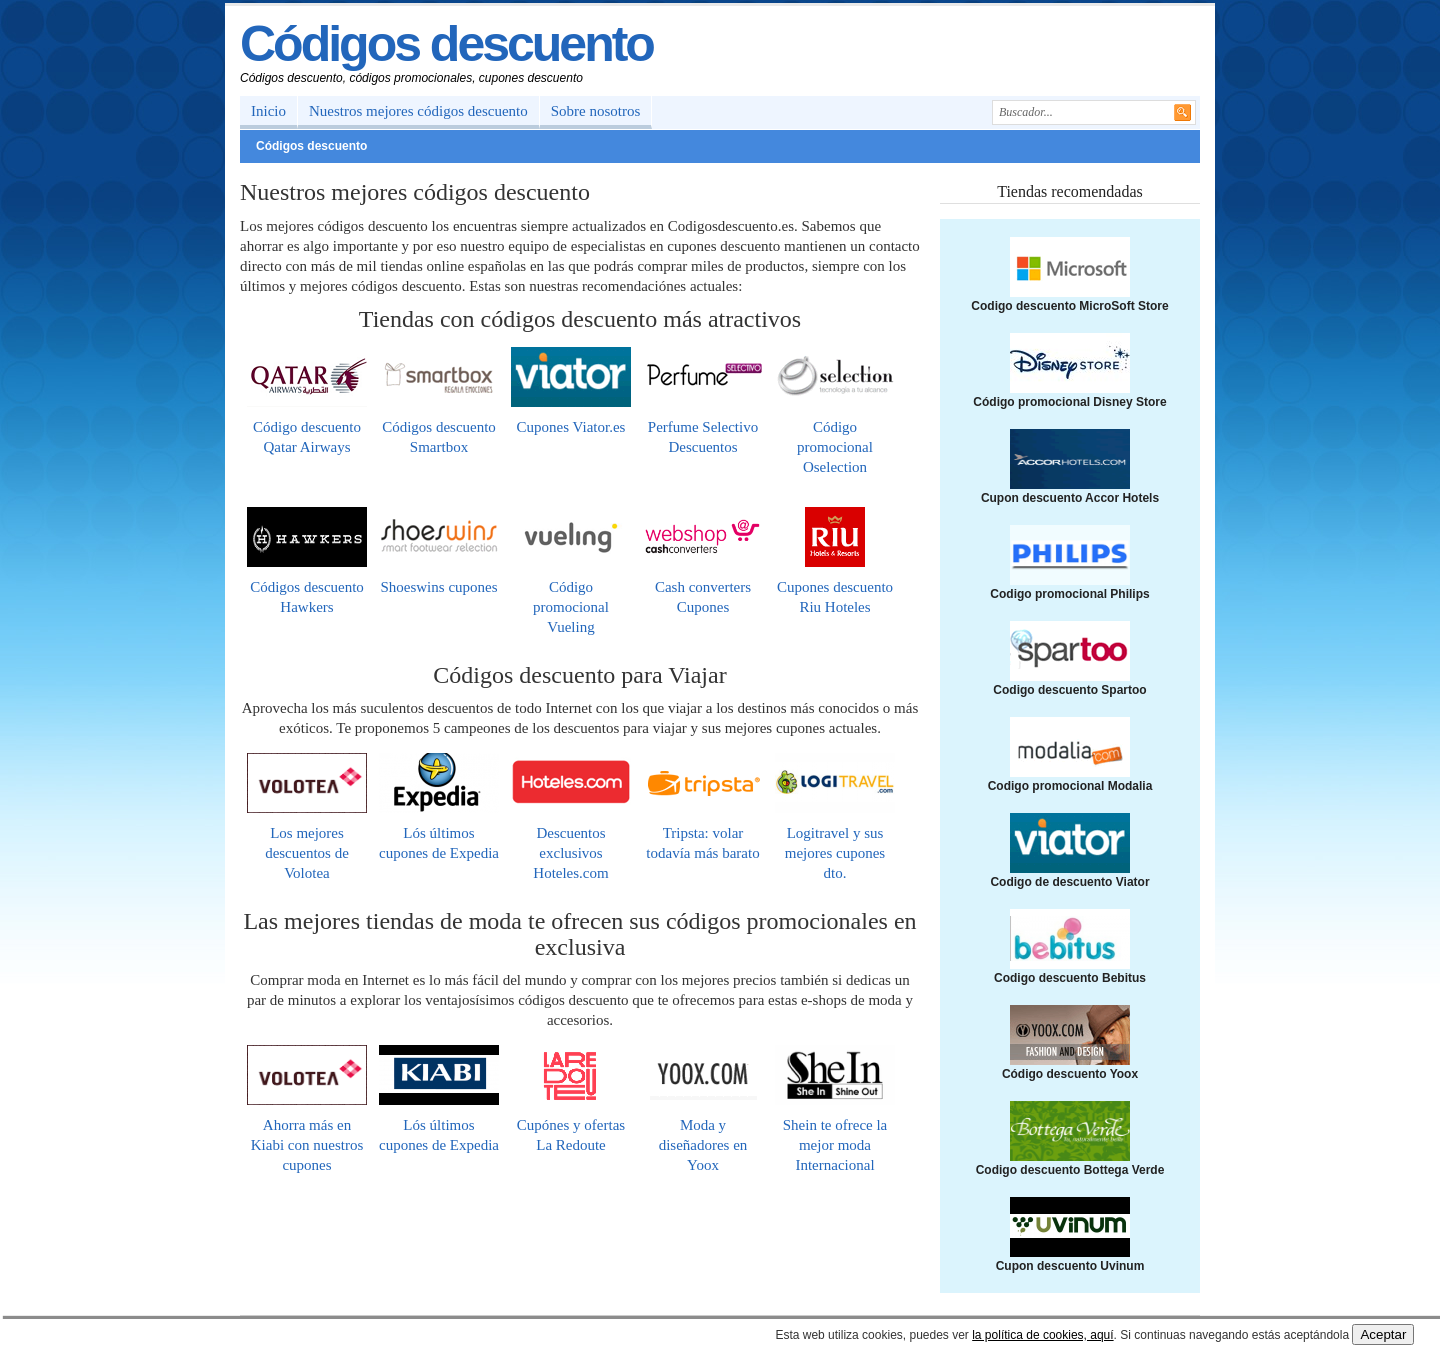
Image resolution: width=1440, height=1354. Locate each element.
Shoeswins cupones (438, 587)
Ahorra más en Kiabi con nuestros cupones (307, 1145)
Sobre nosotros (596, 111)
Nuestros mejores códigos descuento (418, 111)
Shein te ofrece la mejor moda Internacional (835, 1145)
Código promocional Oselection (835, 447)
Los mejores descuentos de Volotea (307, 853)
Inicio (268, 111)
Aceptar (1383, 1334)
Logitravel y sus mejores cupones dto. (835, 853)
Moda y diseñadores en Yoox (703, 1145)
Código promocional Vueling (571, 607)
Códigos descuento (446, 44)
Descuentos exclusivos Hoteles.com (570, 853)
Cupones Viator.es (571, 427)
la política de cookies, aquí (1042, 1335)
